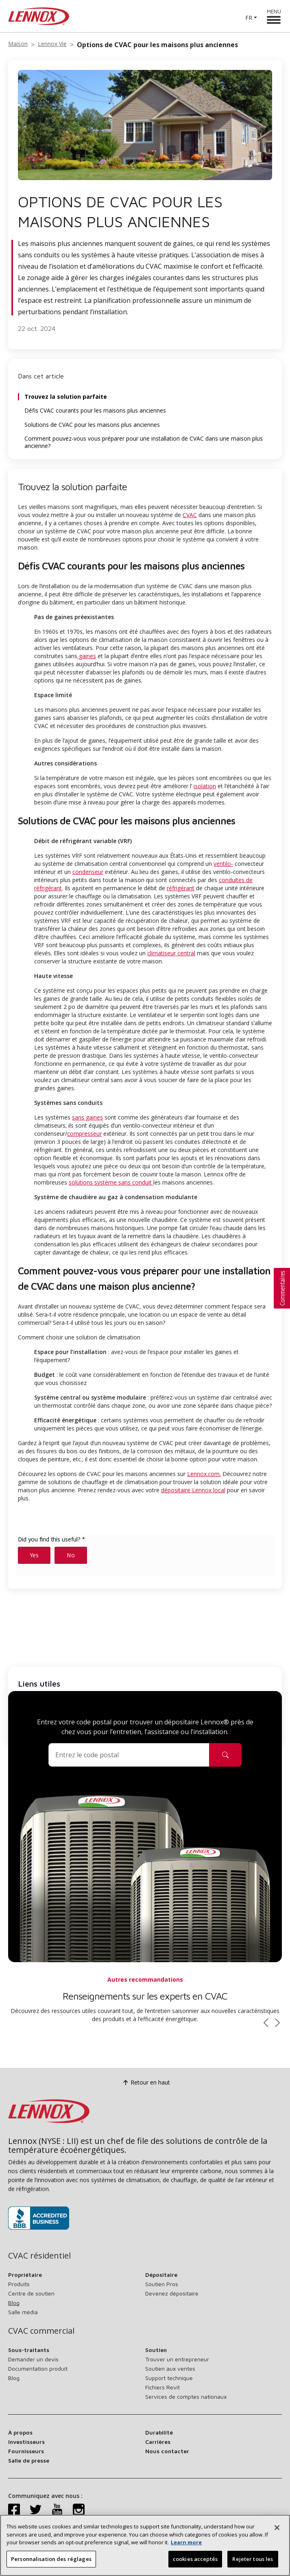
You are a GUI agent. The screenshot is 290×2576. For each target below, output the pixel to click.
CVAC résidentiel (39, 2255)
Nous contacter (167, 2451)
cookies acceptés (195, 2563)
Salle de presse (28, 2460)
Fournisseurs (26, 2451)
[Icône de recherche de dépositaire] (225, 1755)
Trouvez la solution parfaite (65, 396)
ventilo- (223, 863)
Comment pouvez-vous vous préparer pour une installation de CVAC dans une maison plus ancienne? (143, 442)
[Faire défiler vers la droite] (277, 2023)
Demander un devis (33, 2359)
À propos (20, 2432)
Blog (14, 2302)
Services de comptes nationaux (186, 2396)
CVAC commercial (41, 2330)
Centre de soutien (31, 2293)
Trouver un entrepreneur (177, 2359)
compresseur (84, 1133)
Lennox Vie (52, 44)
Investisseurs (26, 2441)
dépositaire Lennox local (193, 1490)
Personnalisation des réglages (51, 2563)
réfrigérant (180, 888)
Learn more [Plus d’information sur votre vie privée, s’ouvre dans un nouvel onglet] (186, 2546)
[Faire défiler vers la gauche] (266, 2023)
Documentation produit (38, 2368)
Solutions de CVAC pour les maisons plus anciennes (92, 424)
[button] (282, 1288)
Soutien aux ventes (170, 2368)
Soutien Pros (161, 2283)
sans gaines (87, 1117)
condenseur (87, 872)
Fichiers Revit (162, 2387)
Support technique (169, 2377)
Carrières (157, 2441)
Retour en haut (145, 2083)
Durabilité (159, 2432)
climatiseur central (171, 953)
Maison (18, 44)
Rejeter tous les (252, 2563)
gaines (86, 656)
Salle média (23, 2312)
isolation (205, 786)
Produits (19, 2283)
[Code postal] (128, 1755)
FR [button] (248, 18)
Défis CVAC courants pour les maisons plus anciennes (95, 410)
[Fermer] (277, 2532)
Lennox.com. (204, 1474)
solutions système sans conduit (111, 1182)
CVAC (190, 515)
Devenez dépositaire (171, 2293)
